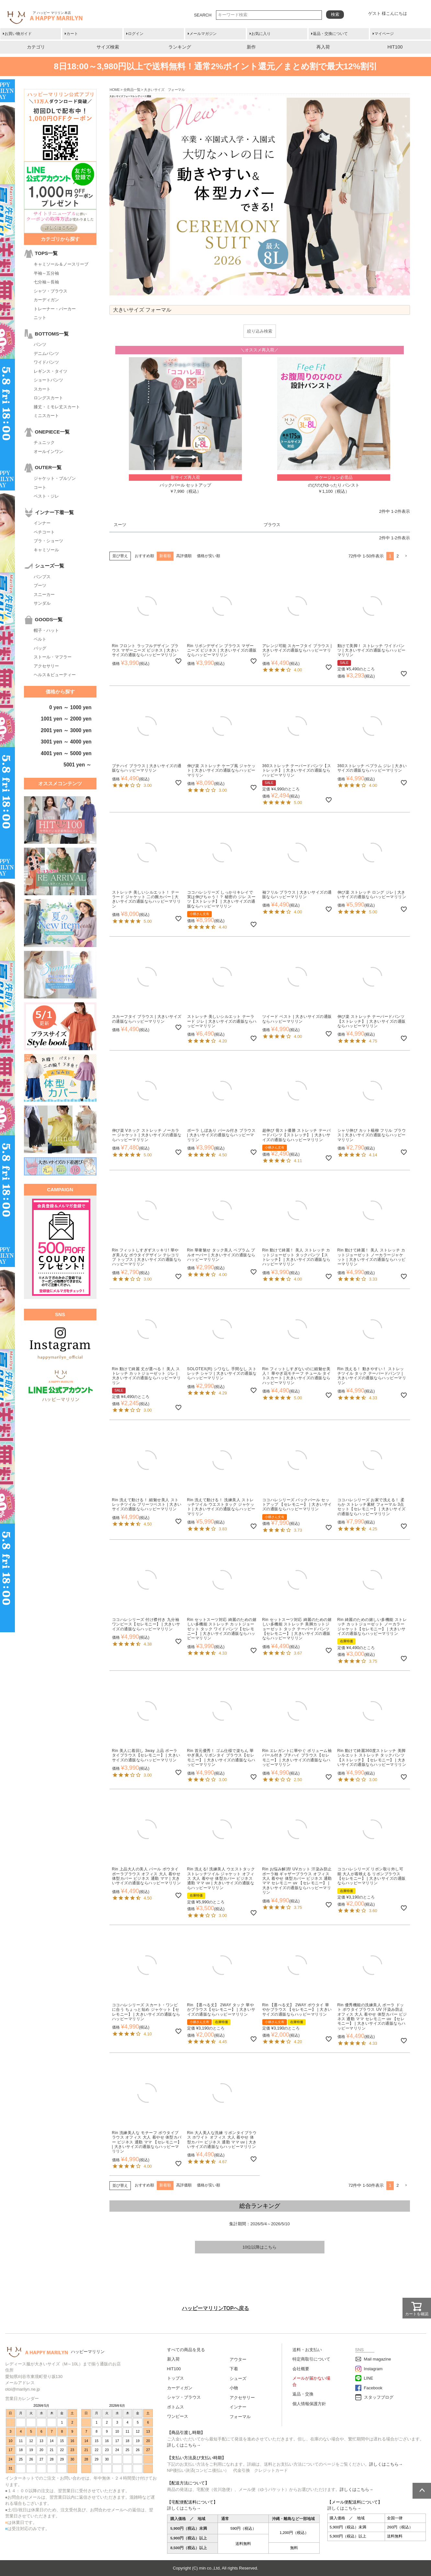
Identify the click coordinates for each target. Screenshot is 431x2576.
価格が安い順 (208, 556)
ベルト (40, 639)
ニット (40, 317)
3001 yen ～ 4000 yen (66, 741)
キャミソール (46, 549)
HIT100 (395, 47)
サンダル (42, 603)
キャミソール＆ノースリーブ (61, 264)
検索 (335, 14)
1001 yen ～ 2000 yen (66, 718)
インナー (42, 523)
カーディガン (46, 299)
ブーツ (40, 585)
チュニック (44, 442)
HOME (115, 90)
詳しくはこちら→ (184, 2445)
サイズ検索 (107, 47)
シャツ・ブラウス (50, 291)
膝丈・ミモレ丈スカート (57, 406)
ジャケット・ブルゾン (55, 478)
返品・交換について (330, 33)
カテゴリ (36, 47)
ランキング (179, 47)
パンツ (40, 344)
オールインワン (48, 451)
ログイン (135, 33)
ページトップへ (422, 2491)
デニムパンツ (46, 353)
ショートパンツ (48, 380)
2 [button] (397, 556)
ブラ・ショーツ (48, 540)
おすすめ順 (144, 556)
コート (40, 487)
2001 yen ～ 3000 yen (66, 730)
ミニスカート (46, 415)
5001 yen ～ (77, 764)
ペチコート (44, 532)
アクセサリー (46, 666)
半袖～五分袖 (46, 273)
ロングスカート (48, 397)
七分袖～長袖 (46, 282)
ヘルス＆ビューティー (55, 674)
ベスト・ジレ (46, 496)
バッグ (40, 648)
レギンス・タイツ (50, 371)
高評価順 (184, 556)
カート (72, 33)
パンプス (42, 576)
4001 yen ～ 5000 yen (66, 753)
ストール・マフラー (53, 657)
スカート (42, 389)
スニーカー (44, 594)
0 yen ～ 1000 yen (70, 707)
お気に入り (261, 33)
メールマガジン (203, 33)
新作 (251, 47)
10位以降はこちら (260, 2247)
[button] (406, 556)
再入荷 (323, 47)
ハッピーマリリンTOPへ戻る (215, 2308)
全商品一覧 (132, 90)
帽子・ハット (46, 630)
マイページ (384, 33)
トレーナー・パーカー (55, 308)
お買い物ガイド (18, 33)
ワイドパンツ (46, 362)
